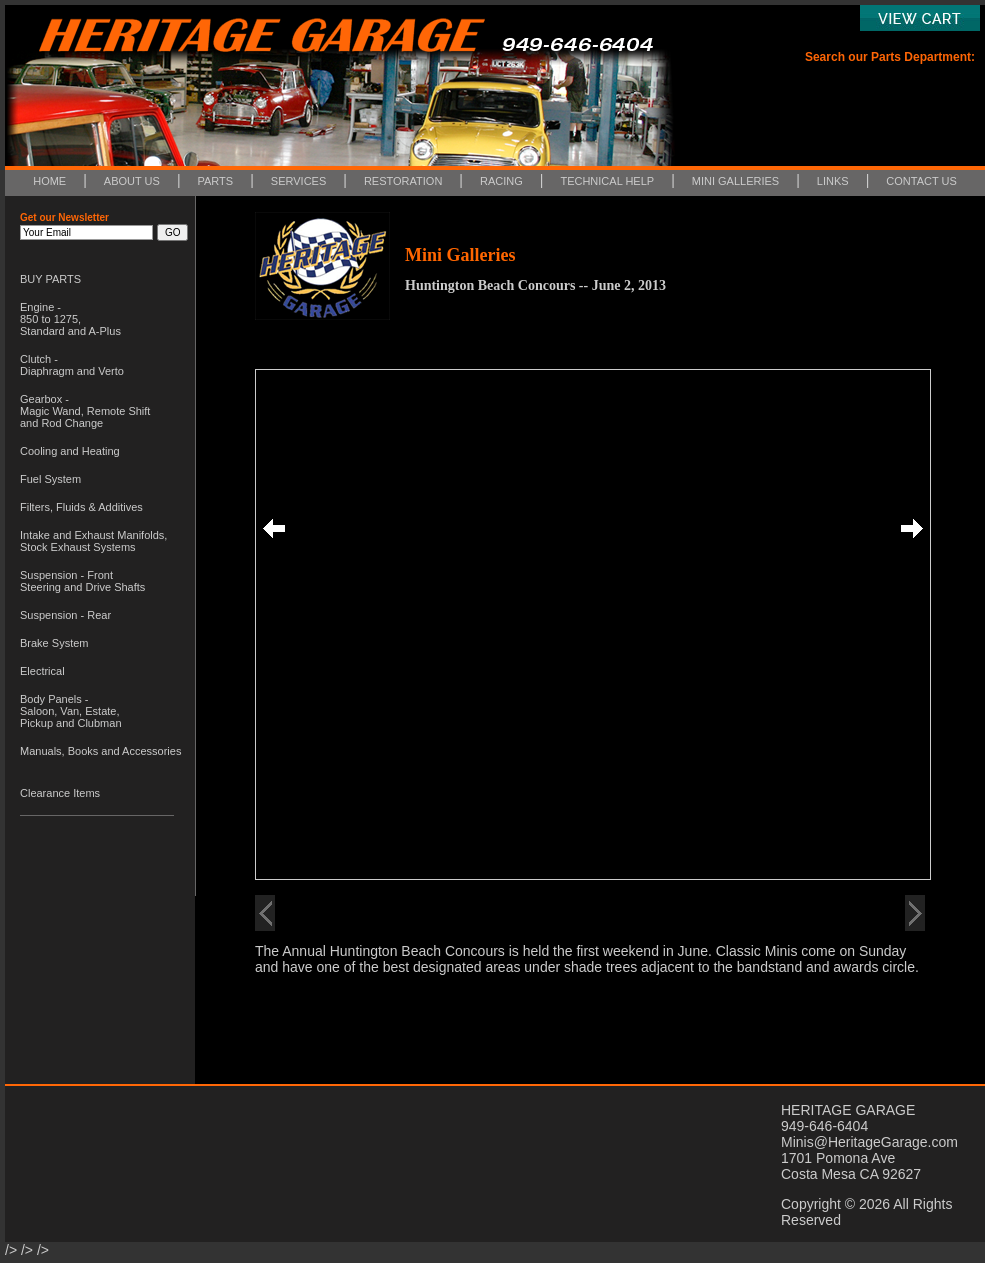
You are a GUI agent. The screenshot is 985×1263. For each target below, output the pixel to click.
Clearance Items (60, 793)
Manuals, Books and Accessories (100, 751)
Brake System (54, 643)
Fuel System (50, 479)
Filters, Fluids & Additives (81, 507)
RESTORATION (403, 181)
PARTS (216, 181)
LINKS (833, 181)
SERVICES (298, 181)
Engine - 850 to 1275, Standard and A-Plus (70, 319)
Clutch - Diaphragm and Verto (72, 365)
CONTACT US (921, 181)
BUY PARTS (50, 279)
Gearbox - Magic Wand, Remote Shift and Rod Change (85, 411)
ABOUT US (132, 181)
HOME (49, 181)
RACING (501, 181)
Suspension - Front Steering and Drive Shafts (82, 581)
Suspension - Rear (65, 615)
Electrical (42, 671)
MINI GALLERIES (735, 181)
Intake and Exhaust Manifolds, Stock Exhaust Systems (93, 541)
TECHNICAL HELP (607, 181)
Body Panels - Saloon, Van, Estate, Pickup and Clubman (71, 711)
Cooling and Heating (70, 451)
